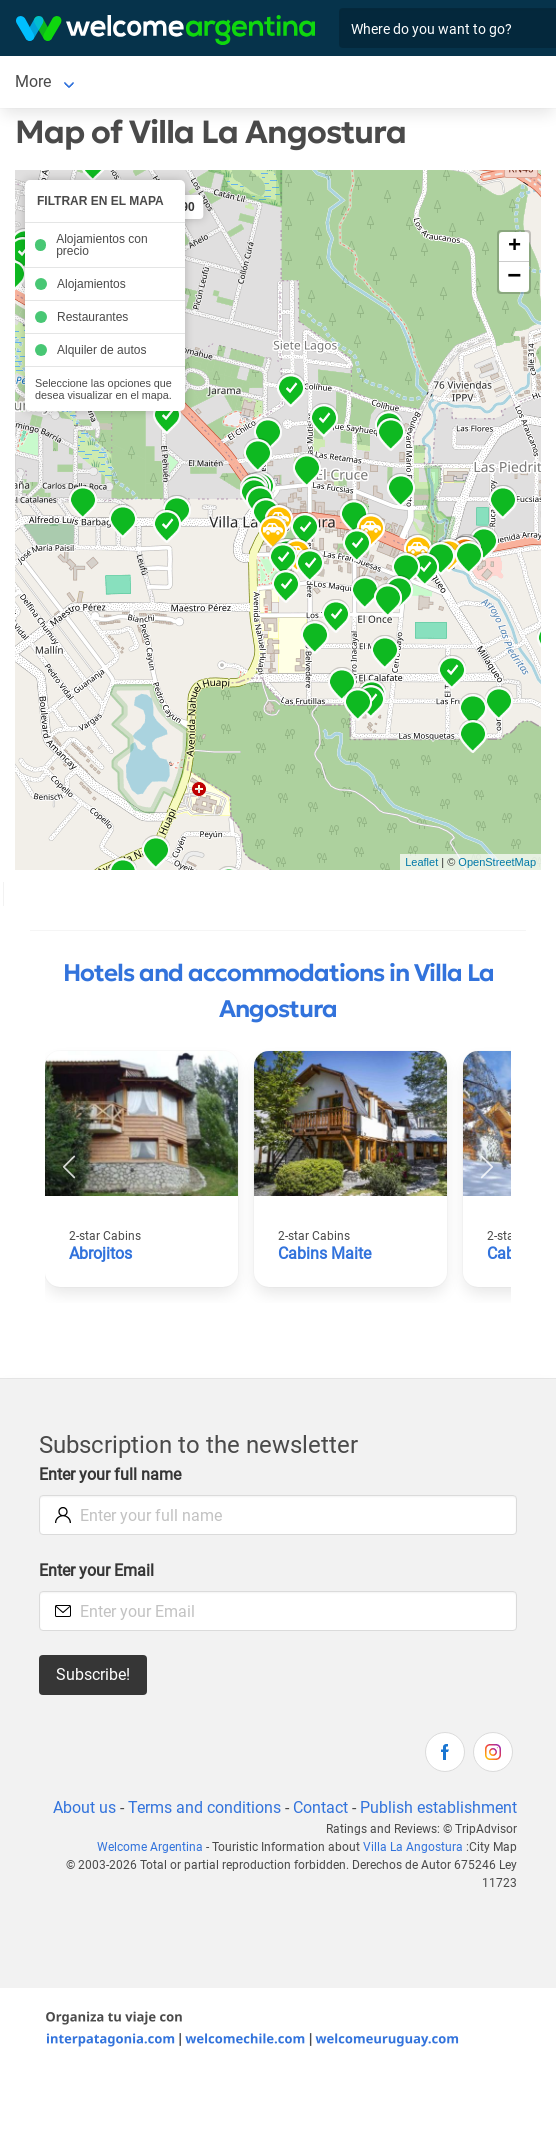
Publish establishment (438, 1807)
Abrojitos (100, 1253)
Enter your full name (110, 1474)
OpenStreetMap (497, 862)
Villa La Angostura (413, 1847)
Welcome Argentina (150, 1847)
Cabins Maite (324, 1253)
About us (84, 1807)
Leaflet (421, 862)
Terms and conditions (204, 1807)
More (33, 81)
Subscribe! (93, 1674)
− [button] (514, 277)
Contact (320, 1807)
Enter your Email (96, 1570)
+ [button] (514, 247)
